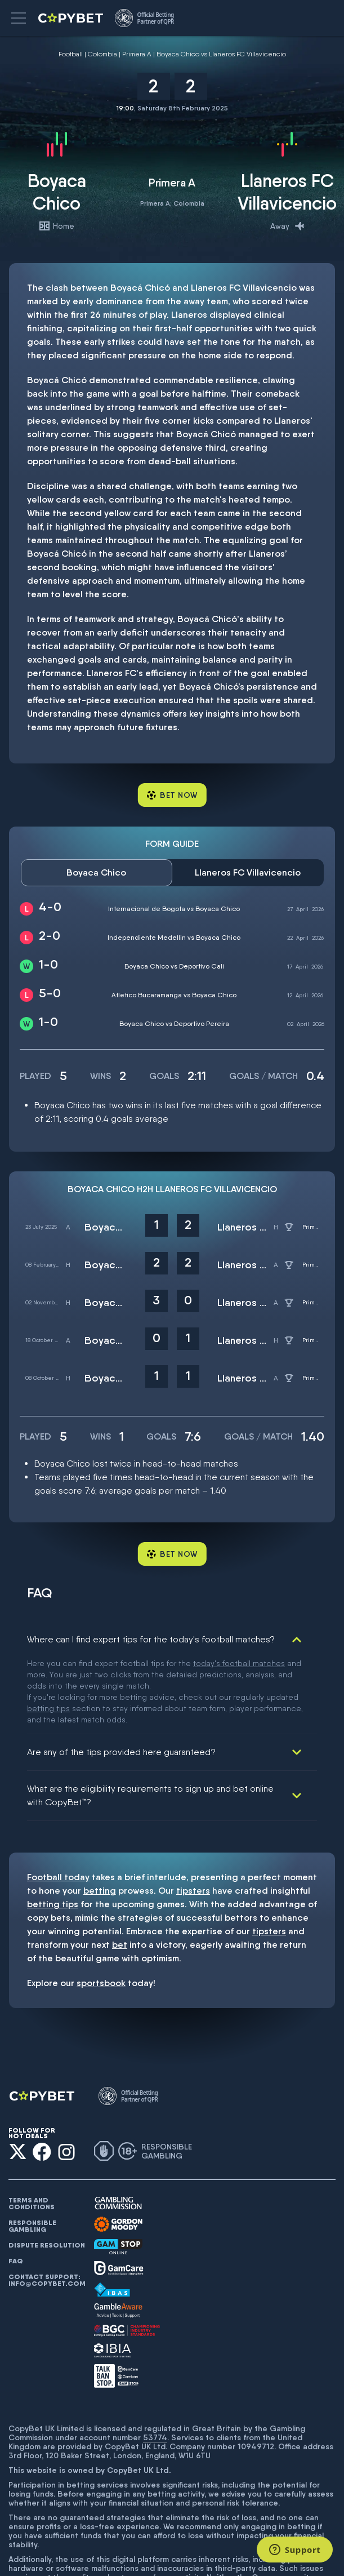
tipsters (193, 1814)
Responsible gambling (32, 2150)
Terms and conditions (31, 2127)
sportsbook (101, 1907)
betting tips (52, 1828)
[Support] (295, 2549)
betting (99, 1814)
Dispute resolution (46, 2169)
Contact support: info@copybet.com (46, 2204)
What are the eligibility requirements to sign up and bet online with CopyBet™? (150, 1719)
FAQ (15, 2185)
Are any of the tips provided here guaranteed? (121, 1676)
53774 (155, 2361)
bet (119, 1868)
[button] (18, 18)
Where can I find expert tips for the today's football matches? (151, 1639)
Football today (58, 1801)
